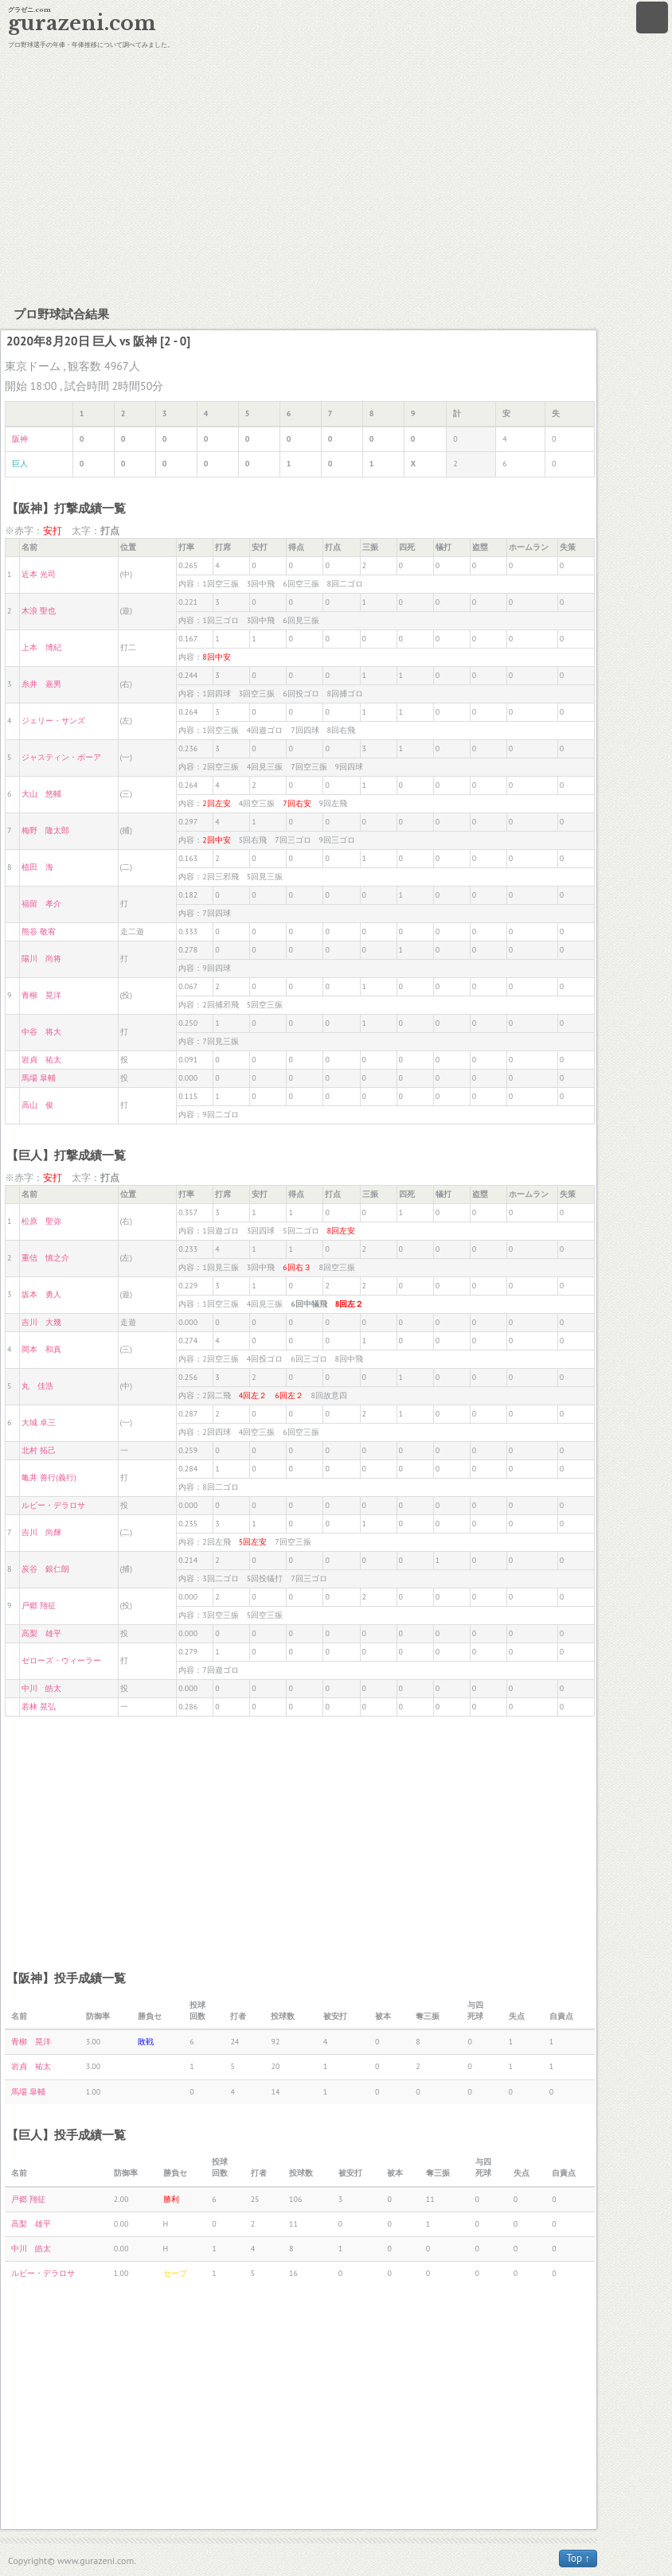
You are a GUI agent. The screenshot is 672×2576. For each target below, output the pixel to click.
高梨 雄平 (41, 1633)
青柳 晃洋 (41, 995)
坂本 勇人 (41, 1294)
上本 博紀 (41, 647)
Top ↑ (578, 2558)
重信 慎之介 (45, 1258)
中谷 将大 (41, 1032)
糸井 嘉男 (41, 684)
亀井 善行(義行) (48, 1477)
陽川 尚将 (41, 958)
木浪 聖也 (38, 611)
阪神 (20, 439)
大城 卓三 (38, 1422)
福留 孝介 (41, 903)
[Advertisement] (336, 175)
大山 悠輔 (41, 794)
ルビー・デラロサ (53, 1505)
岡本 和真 (41, 1349)
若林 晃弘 (38, 1706)
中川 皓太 (41, 1688)
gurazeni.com (82, 23)
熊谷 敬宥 (38, 931)
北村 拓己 (38, 1450)
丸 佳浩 (37, 1386)
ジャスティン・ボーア (61, 757)
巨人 (20, 463)
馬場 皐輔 (38, 1078)
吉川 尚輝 (41, 1532)
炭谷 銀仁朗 (45, 1569)
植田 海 (37, 867)
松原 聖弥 (41, 1221)
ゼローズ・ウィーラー (61, 1660)
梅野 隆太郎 (45, 830)
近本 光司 (38, 574)
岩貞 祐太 (41, 1059)
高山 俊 (37, 1105)
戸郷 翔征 (38, 1605)
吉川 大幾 (41, 1322)
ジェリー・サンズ (53, 720)
